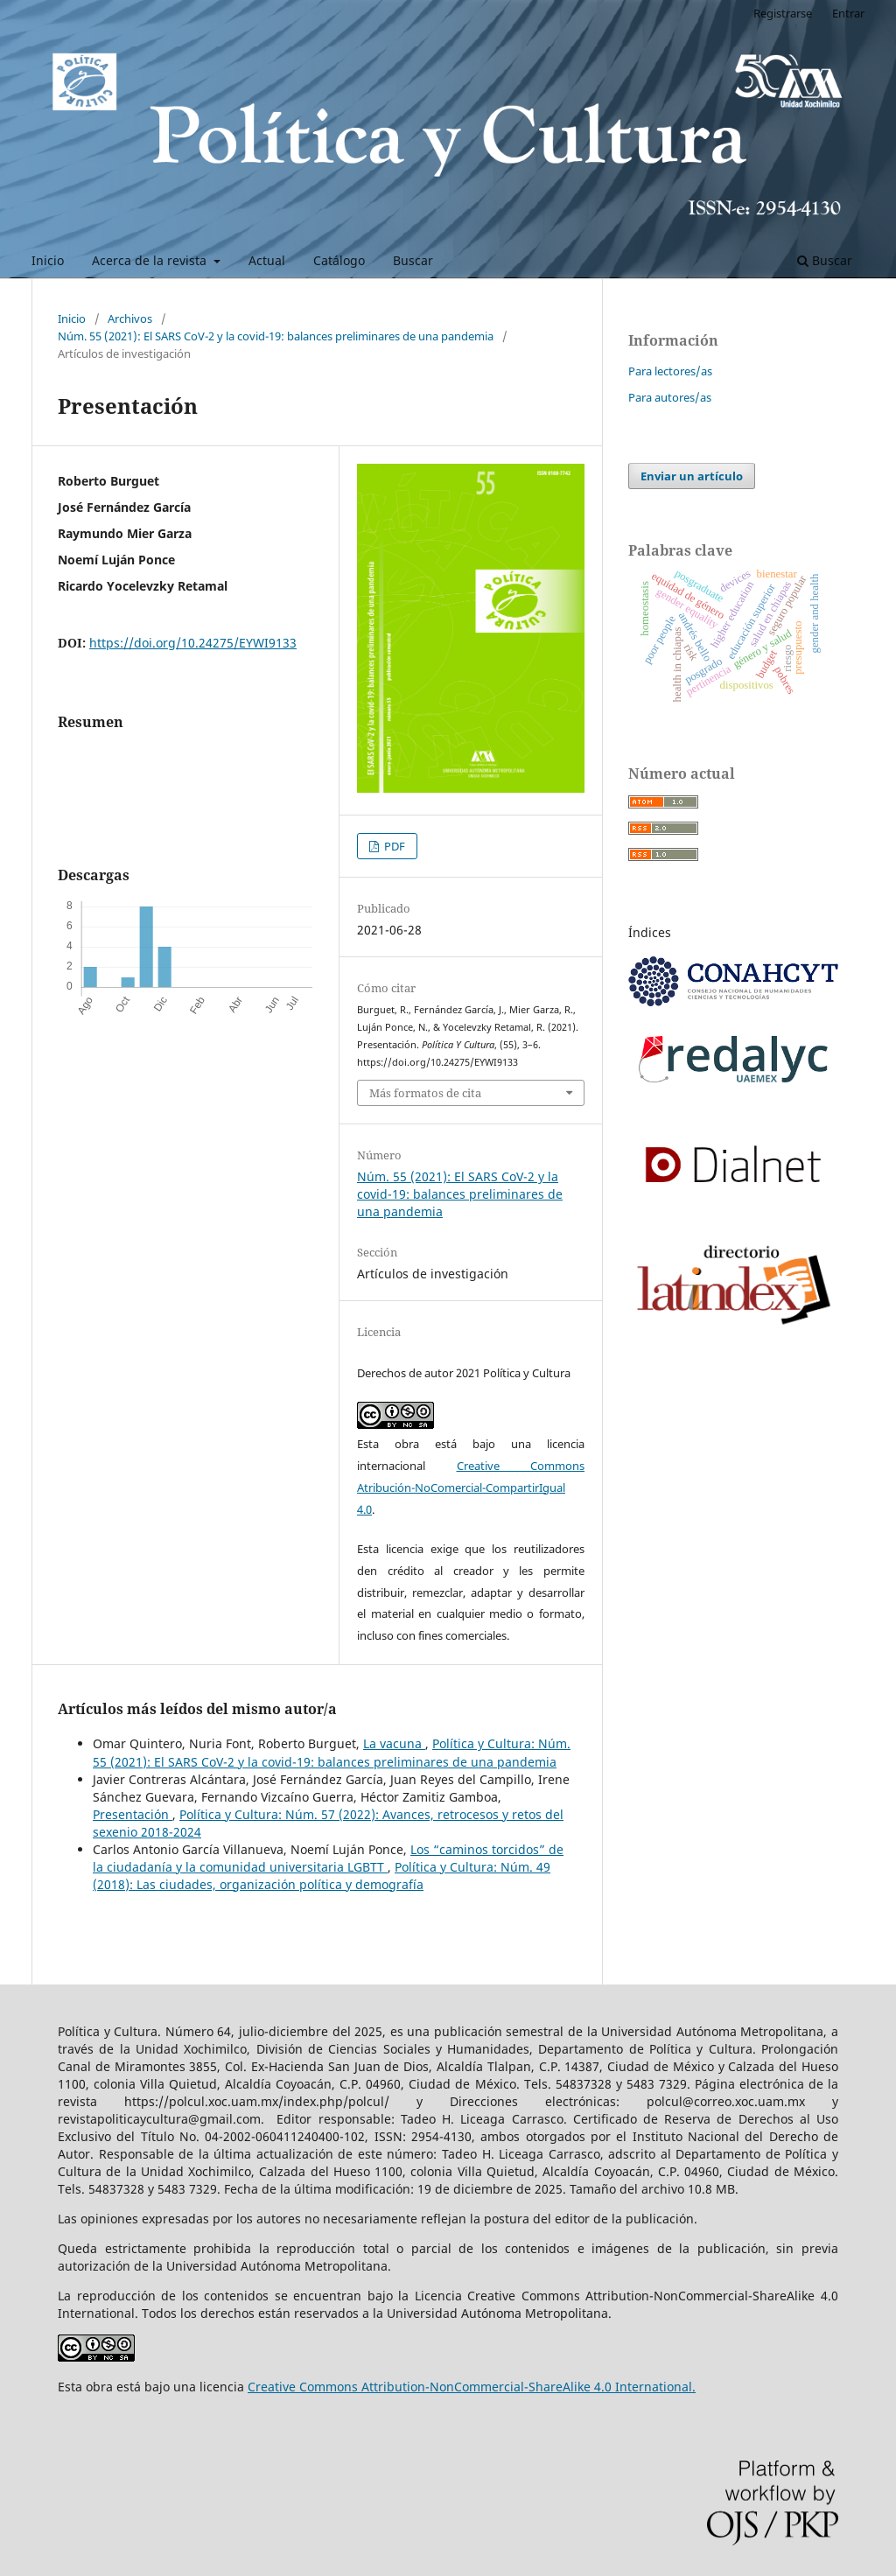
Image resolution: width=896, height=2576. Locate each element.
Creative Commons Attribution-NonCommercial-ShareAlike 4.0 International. (472, 2386)
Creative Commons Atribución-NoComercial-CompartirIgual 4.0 (470, 1487)
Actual (266, 260)
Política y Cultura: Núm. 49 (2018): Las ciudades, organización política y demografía (321, 1875)
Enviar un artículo (691, 476)
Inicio (48, 260)
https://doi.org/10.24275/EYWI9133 (193, 642)
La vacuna (394, 1743)
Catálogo (339, 260)
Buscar (413, 260)
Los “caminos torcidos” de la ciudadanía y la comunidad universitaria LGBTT (328, 1858)
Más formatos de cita (425, 1093)
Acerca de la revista (151, 260)
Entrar (848, 13)
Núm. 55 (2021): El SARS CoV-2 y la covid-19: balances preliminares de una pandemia (276, 336)
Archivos (130, 318)
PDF (393, 846)
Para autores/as (669, 397)
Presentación (132, 1814)
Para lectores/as (670, 371)
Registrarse (782, 13)
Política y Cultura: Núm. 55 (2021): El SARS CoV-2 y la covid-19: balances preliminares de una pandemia (331, 1752)
